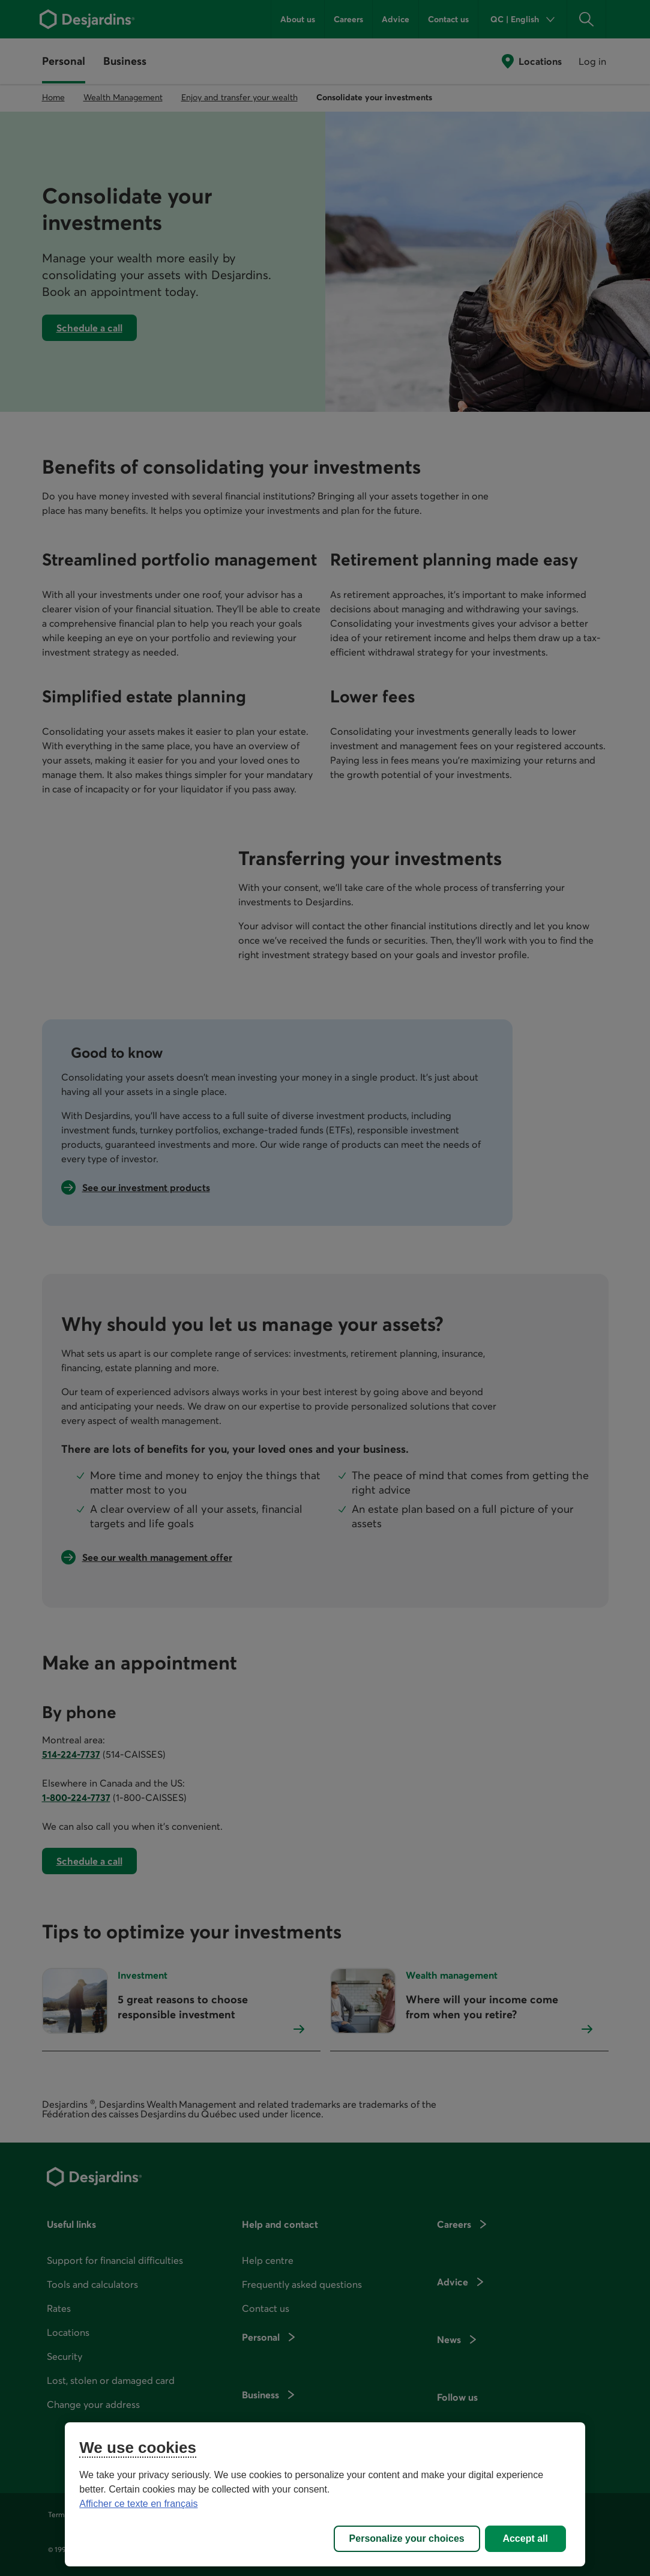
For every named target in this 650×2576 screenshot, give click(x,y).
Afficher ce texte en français (138, 2504)
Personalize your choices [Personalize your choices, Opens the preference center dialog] (407, 2538)
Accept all (525, 2538)
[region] (325, 2494)
